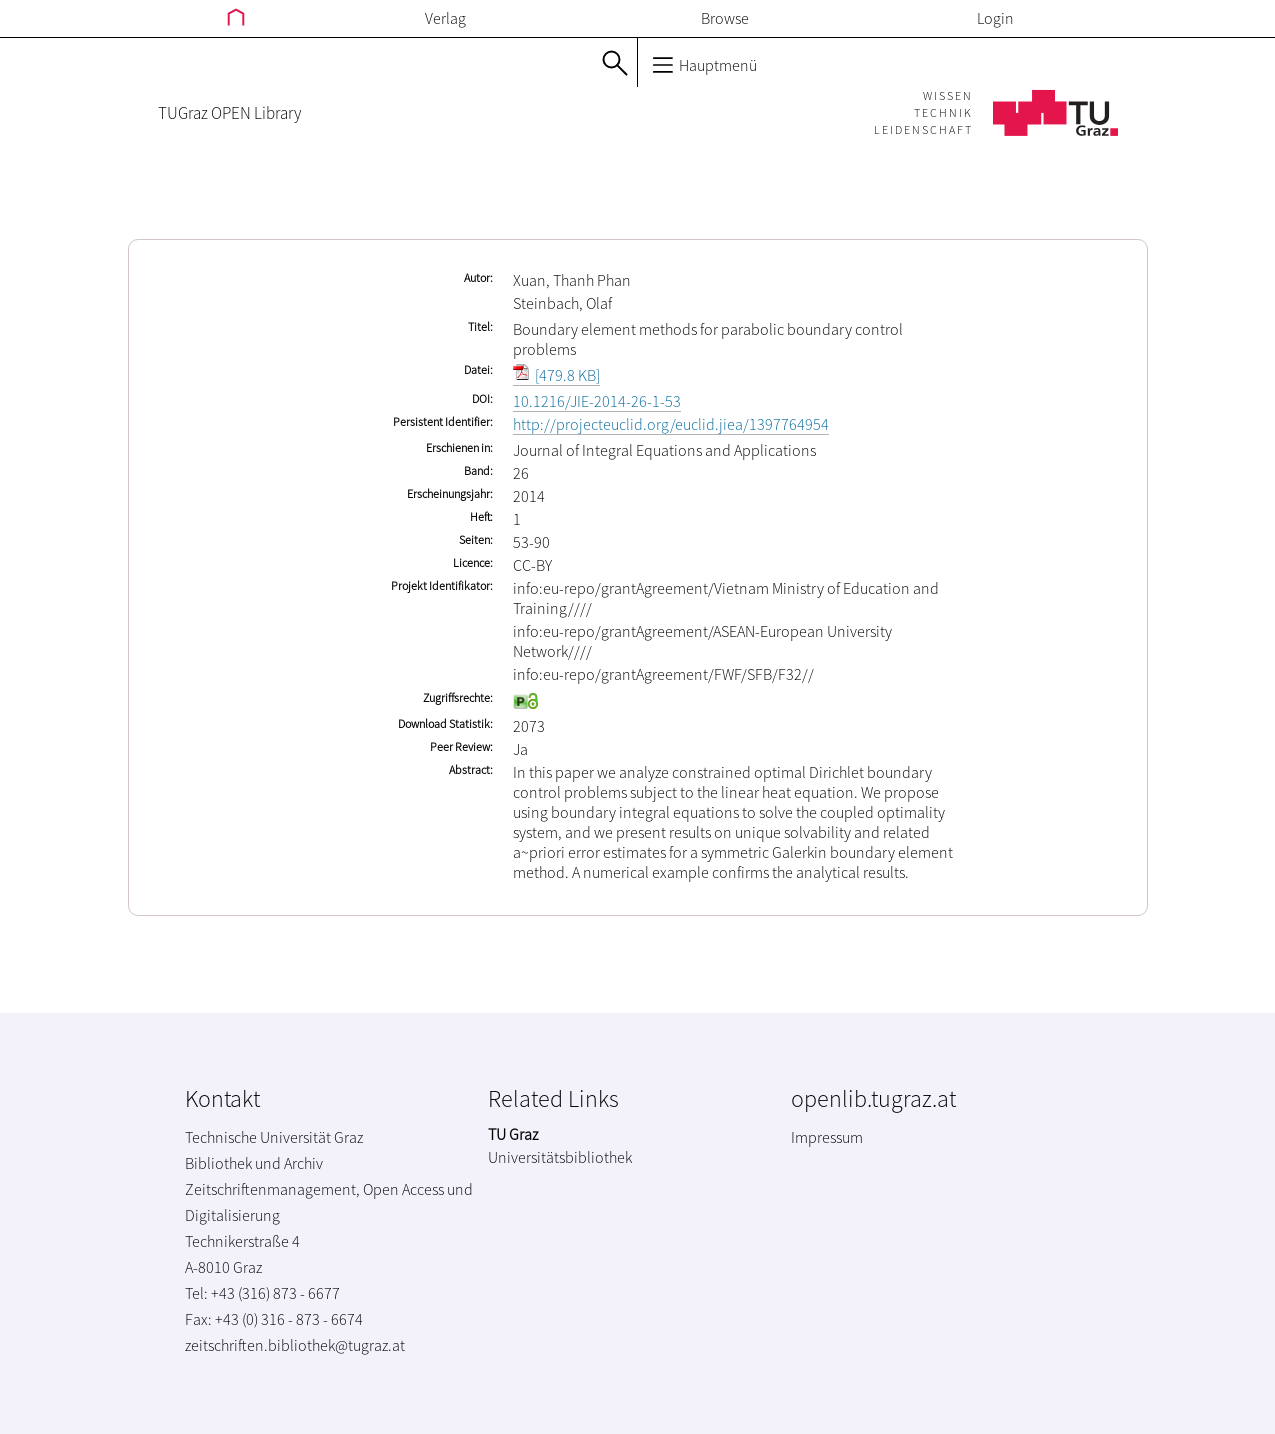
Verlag (445, 18)
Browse (725, 18)
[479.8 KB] (556, 375)
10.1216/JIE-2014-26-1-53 (597, 401)
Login (995, 18)
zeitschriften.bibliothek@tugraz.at (295, 1345)
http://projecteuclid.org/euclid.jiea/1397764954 (671, 424)
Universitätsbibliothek (560, 1157)
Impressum (827, 1137)
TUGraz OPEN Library (229, 113)
